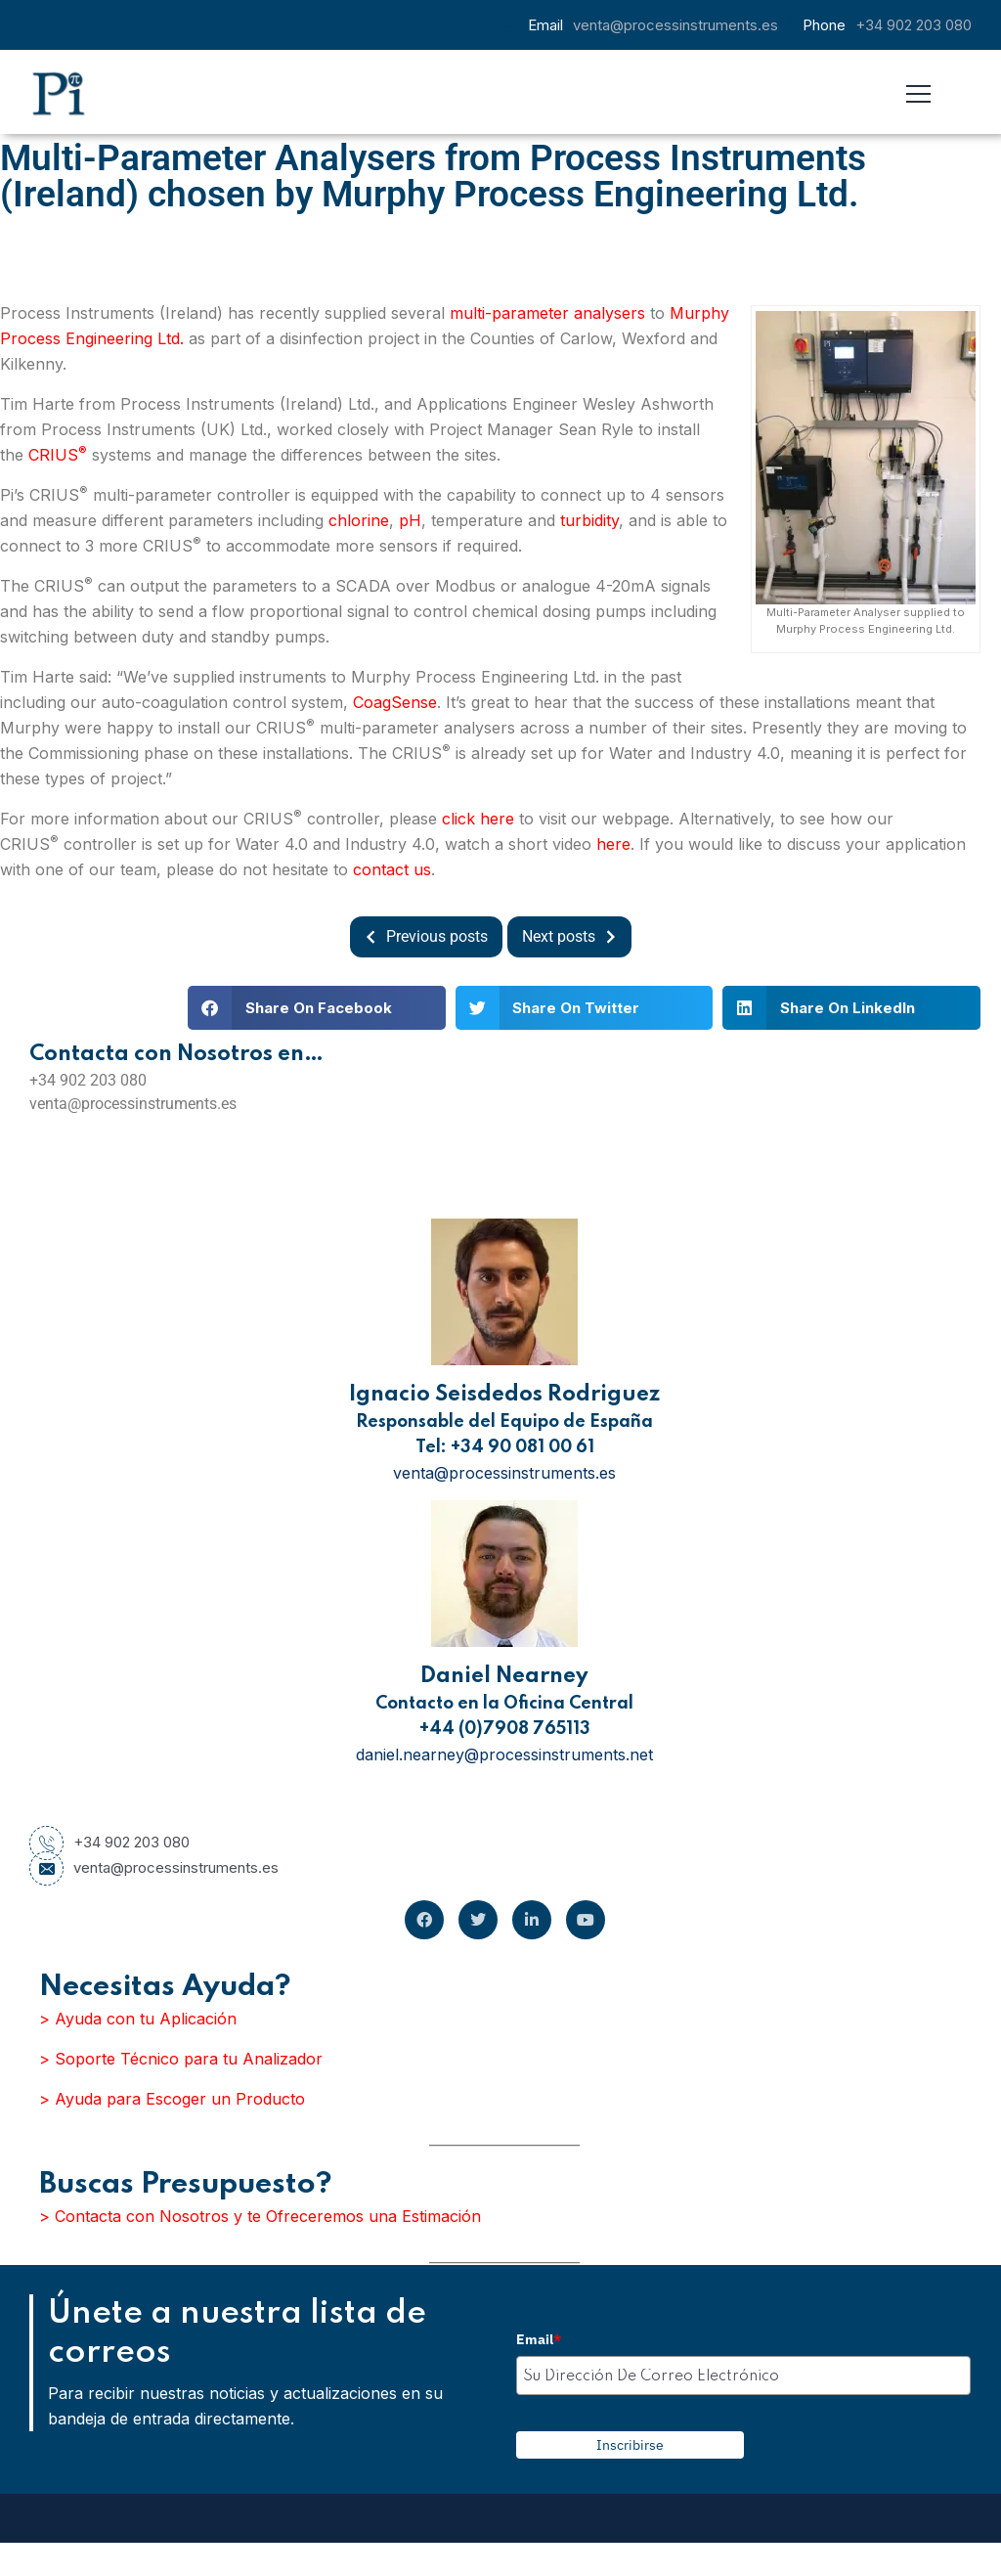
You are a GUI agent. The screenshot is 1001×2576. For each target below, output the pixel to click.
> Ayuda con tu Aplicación (138, 2018)
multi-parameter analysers (547, 313)
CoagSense (395, 702)
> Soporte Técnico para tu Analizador (181, 2058)
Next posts (574, 937)
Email (538, 2339)
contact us (392, 869)
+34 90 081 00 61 (522, 1447)
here (613, 844)
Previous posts (421, 937)
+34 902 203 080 (913, 25)
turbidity (589, 520)
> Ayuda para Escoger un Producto (172, 2099)
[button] (317, 1008)
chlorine (358, 520)
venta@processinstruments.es (675, 25)
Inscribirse (630, 2445)
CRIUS (57, 455)
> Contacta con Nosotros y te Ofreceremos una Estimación (260, 2216)
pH (410, 520)
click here (478, 818)
